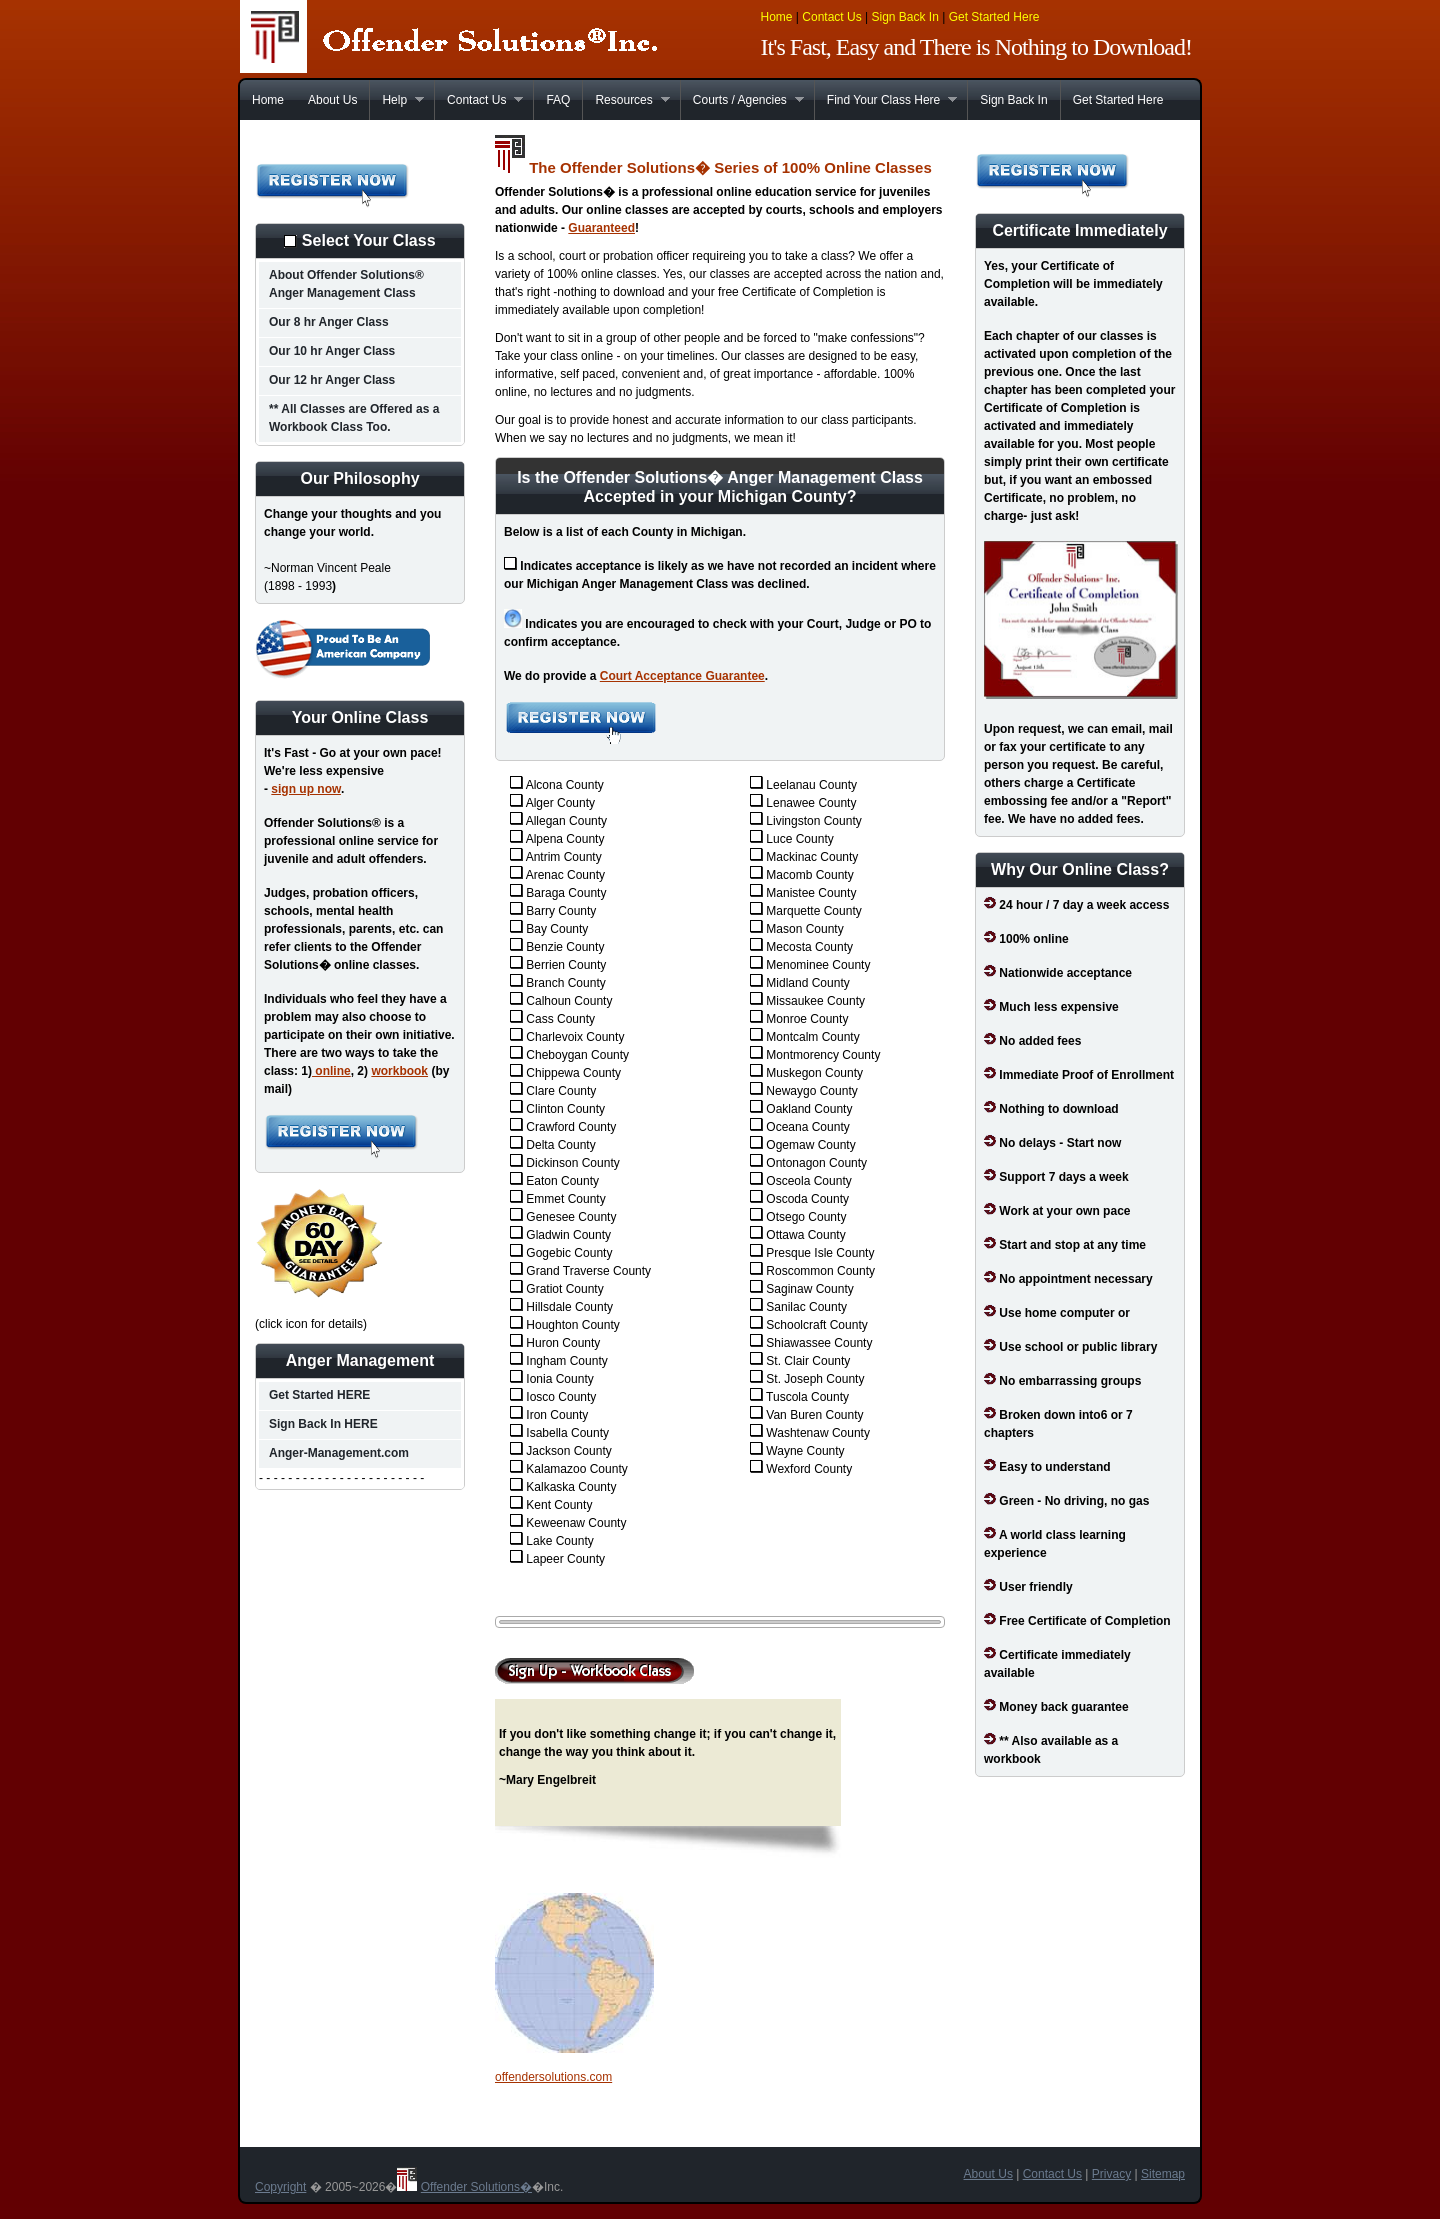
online (331, 1071)
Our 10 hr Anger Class (332, 351)
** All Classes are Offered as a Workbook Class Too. (354, 418)
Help (396, 100)
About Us (332, 100)
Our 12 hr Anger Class (332, 380)
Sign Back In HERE (323, 1424)
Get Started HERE (319, 1395)
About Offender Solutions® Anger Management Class (346, 284)
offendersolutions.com (553, 2077)
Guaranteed (601, 228)
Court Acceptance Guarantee (682, 676)
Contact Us (831, 17)
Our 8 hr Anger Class (329, 322)
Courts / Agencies (742, 100)
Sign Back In (904, 17)
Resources (625, 100)
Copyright (280, 2187)
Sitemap (1163, 2174)
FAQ (558, 100)
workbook (399, 1071)
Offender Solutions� (476, 2187)
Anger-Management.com (339, 1453)
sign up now (306, 789)
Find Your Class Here (885, 100)
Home (777, 17)
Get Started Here (994, 17)
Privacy (1111, 2174)
